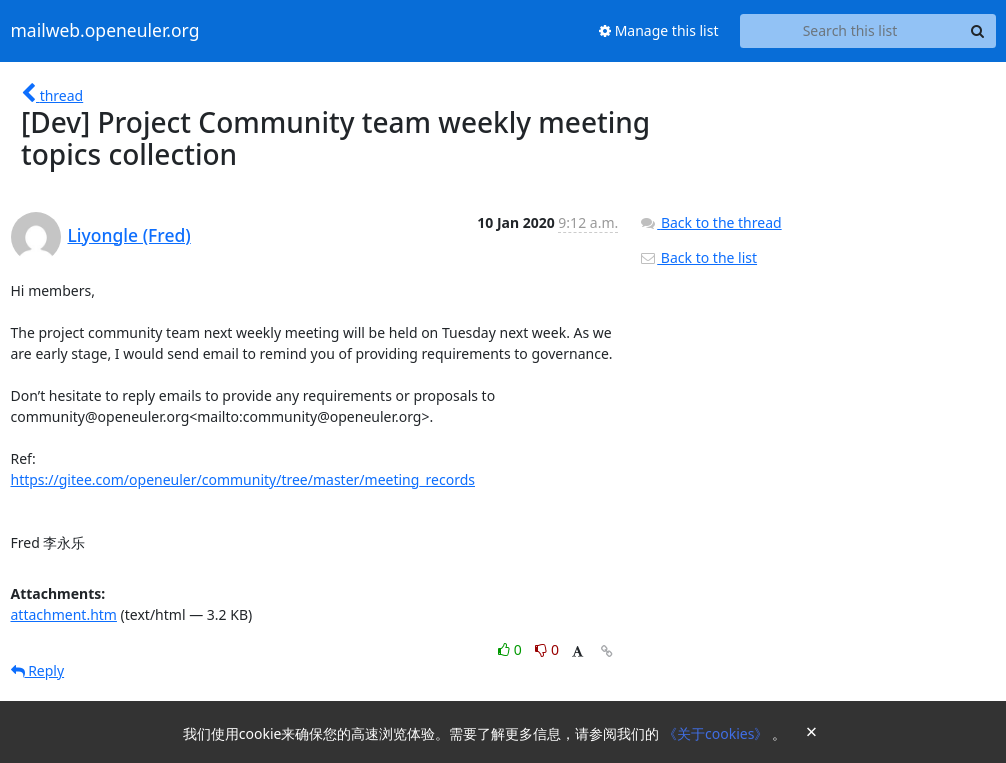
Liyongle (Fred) (129, 235)
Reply (38, 670)
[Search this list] (850, 31)
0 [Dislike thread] (547, 649)
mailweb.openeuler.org (105, 31)
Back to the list (698, 257)
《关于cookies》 (717, 733)
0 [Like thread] (511, 649)
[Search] (978, 31)
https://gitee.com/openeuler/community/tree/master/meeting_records (243, 479)
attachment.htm (64, 614)
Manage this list (659, 30)
